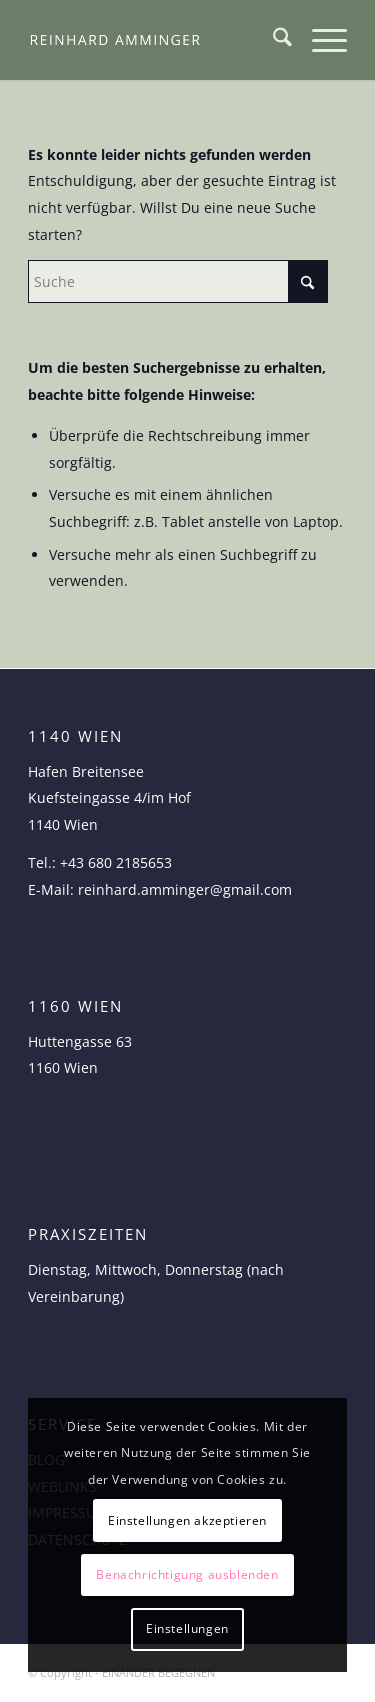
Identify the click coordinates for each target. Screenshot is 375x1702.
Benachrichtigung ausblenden (187, 1574)
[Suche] (272, 40)
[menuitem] (272, 40)
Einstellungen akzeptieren (187, 1520)
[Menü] (319, 40)
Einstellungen (187, 1628)
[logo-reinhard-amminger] (155, 40)
